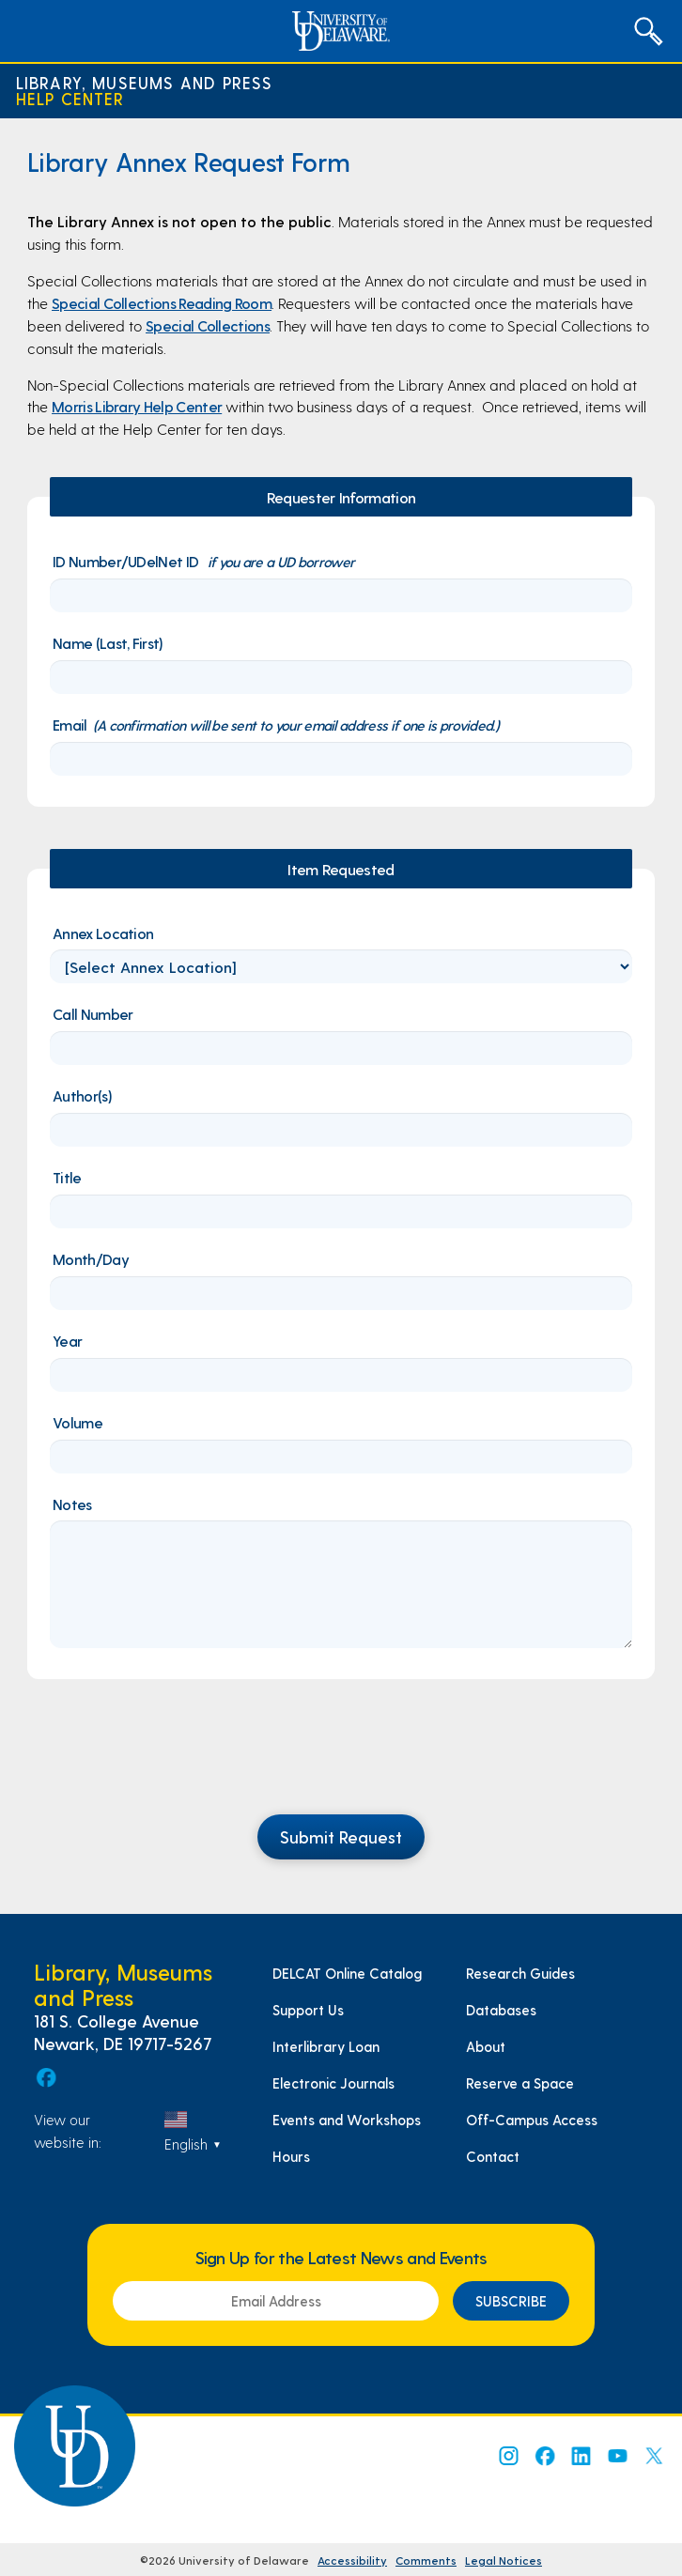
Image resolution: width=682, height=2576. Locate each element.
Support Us (308, 2009)
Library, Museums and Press (144, 83)
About (485, 2046)
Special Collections (208, 325)
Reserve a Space (520, 2083)
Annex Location (103, 933)
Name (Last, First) (108, 643)
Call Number (92, 1014)
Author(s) (82, 1095)
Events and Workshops (346, 2119)
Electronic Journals (333, 2083)
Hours (291, 2156)
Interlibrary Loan (326, 2046)
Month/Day (91, 1259)
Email (276, 724)
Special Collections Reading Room (161, 303)
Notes (72, 1504)
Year (67, 1341)
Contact (492, 2156)
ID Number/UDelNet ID (203, 561)
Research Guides (520, 1973)
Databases (501, 2009)
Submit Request (341, 1836)
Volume (77, 1422)
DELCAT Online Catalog (347, 1973)
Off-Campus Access (531, 2119)
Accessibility (352, 2560)
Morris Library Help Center (137, 406)
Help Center (70, 99)
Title (67, 1177)
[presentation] (341, 1758)
